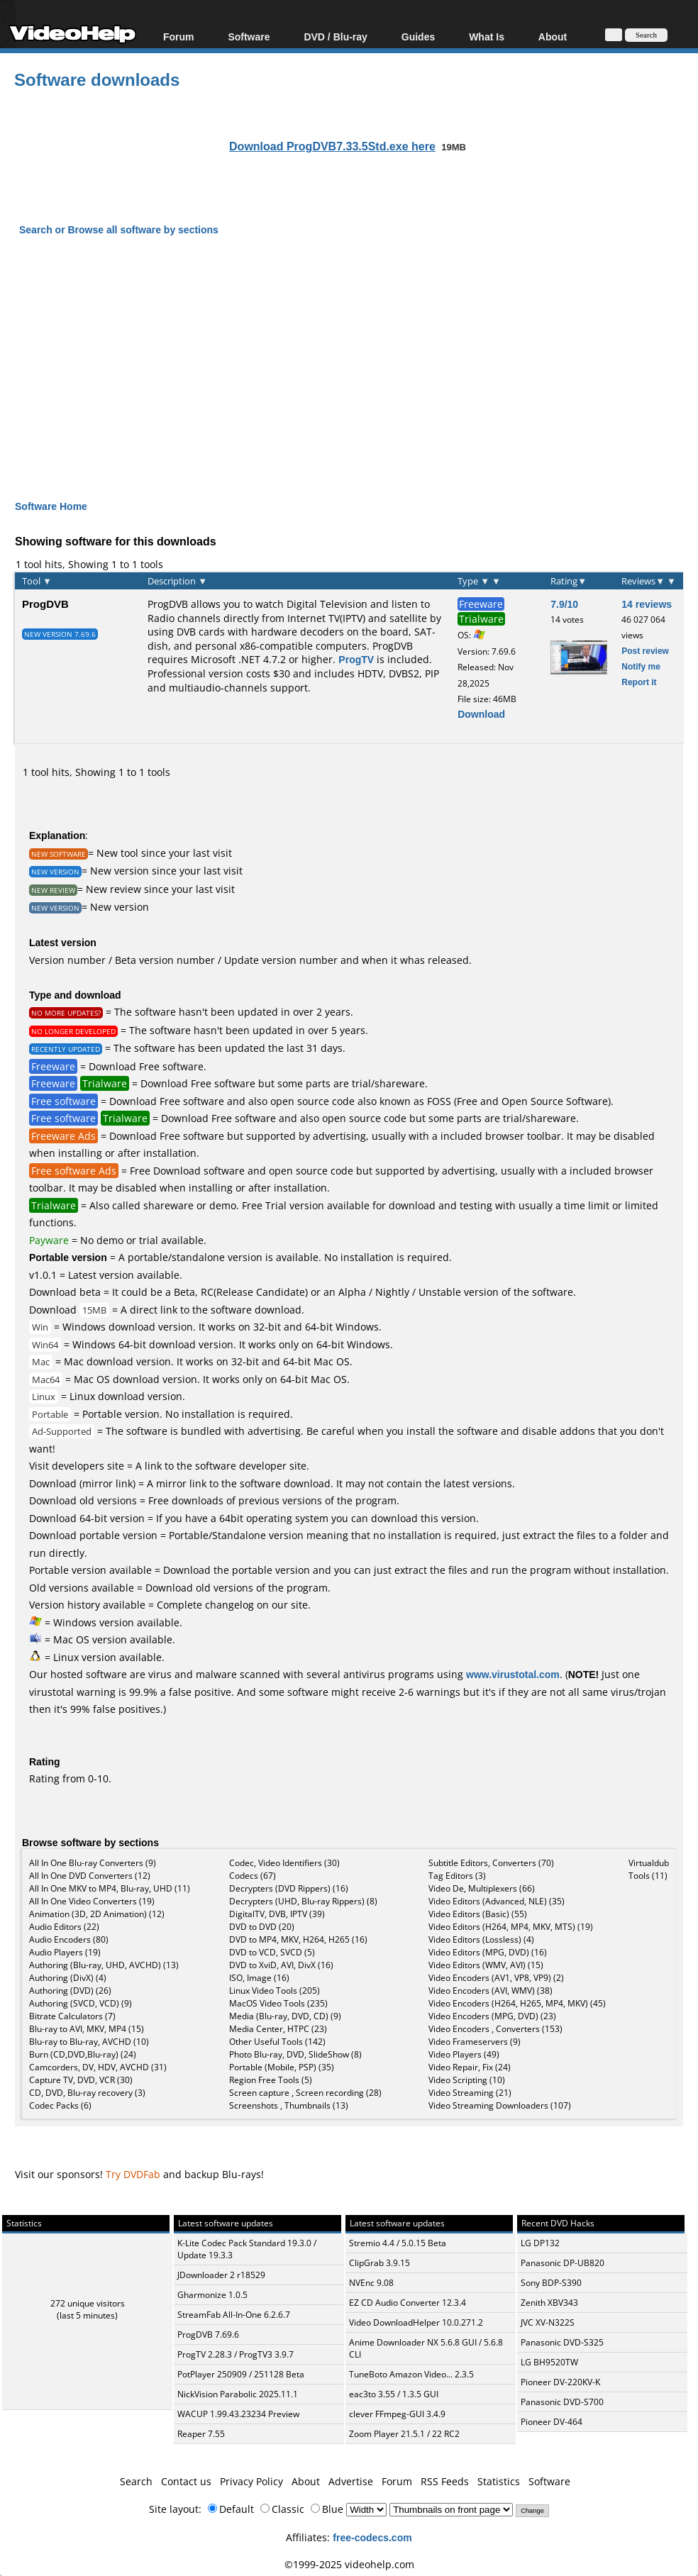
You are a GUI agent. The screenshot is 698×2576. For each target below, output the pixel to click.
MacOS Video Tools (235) (278, 2003)
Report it (638, 682)
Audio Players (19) (65, 1952)
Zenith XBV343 (549, 2303)
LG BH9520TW (549, 2362)
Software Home (51, 506)
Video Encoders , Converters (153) (495, 2029)
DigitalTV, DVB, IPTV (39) (277, 1914)
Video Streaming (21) (469, 2093)
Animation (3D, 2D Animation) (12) (97, 1914)
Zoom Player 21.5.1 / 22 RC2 (404, 2434)
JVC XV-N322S (548, 2322)
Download (481, 714)
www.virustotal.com (513, 1674)
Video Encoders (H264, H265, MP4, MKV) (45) (517, 2003)
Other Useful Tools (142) (277, 2042)
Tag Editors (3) (457, 1876)
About (552, 36)
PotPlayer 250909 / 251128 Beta (240, 2374)
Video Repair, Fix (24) (469, 2067)
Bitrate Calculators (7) (72, 2016)
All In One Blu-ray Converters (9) (92, 1863)
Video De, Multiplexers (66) (481, 1888)
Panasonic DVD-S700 (562, 2402)
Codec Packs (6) (60, 2105)
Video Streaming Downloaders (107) (499, 2105)
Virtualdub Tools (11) (648, 1869)
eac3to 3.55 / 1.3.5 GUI (393, 2394)
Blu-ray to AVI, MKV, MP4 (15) (86, 2029)
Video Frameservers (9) (474, 2042)
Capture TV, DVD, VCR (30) (81, 2080)
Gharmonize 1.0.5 (212, 2295)
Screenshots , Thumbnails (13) (288, 2105)
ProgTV (356, 659)
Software (249, 36)
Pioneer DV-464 (551, 2422)
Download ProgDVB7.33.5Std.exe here (332, 146)
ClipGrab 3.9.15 (379, 2263)
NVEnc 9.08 (371, 2283)
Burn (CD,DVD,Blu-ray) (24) (82, 2054)
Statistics (498, 2481)
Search (136, 2481)
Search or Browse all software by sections (118, 229)
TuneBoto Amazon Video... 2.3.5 (411, 2374)
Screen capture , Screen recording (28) (305, 2093)
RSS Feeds (445, 2481)
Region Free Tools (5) (270, 2080)
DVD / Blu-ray (335, 36)
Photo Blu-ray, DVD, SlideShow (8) (295, 2054)
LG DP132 (540, 2243)
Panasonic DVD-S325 (562, 2342)
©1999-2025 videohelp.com (349, 2564)
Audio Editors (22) (64, 1927)
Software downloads (96, 79)
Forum (178, 36)
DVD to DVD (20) (261, 1927)
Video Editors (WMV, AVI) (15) (485, 1965)
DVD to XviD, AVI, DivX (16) (281, 1965)
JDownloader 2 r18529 (221, 2275)
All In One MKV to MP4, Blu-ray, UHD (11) (109, 1888)
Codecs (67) (252, 1876)
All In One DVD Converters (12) (89, 1876)
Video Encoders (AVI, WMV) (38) (490, 1990)
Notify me (640, 666)
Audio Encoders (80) (69, 1939)
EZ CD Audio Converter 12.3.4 (407, 2303)
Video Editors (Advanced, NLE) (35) (496, 1901)
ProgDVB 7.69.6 (208, 2334)
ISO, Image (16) (259, 1978)
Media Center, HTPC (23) (278, 2029)
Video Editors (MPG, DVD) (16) (487, 1952)
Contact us (186, 2481)
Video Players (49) (463, 2054)
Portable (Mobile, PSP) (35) (281, 2067)
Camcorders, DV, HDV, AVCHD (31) (98, 2067)
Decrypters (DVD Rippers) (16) (288, 1888)
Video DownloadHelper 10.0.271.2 (416, 2322)
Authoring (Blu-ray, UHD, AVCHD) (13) (104, 1965)
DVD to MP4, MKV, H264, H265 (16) (298, 1939)
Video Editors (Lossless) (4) (481, 1939)
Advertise (350, 2481)
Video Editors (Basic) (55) (477, 1914)
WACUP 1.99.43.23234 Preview (238, 2414)
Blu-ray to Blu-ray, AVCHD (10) (89, 2042)
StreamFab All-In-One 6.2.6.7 (233, 2315)
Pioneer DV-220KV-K (560, 2382)
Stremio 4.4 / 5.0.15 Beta (397, 2243)
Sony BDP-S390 (551, 2283)
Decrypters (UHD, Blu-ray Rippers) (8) (303, 1901)
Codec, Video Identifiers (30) (284, 1863)
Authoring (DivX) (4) (67, 1978)
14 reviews (646, 604)
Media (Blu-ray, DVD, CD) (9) (285, 2016)
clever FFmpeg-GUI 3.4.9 (397, 2414)
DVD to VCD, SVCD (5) (272, 1952)
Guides (418, 36)
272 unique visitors (87, 2303)
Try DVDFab (133, 2174)
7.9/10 (564, 604)
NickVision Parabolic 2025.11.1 (237, 2394)
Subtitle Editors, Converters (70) (491, 1863)
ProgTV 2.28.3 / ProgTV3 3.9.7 (235, 2354)
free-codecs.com (372, 2537)
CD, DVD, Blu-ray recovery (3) (87, 2093)
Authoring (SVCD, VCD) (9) (80, 2003)
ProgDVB (45, 603)
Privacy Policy (251, 2481)
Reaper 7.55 (201, 2434)
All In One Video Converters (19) (92, 1901)
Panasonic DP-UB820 (562, 2263)
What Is (486, 36)
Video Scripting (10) (466, 2080)
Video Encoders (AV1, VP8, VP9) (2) (496, 1978)
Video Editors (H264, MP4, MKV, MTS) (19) (510, 1927)
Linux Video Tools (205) (274, 1990)
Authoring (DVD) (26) (70, 1990)
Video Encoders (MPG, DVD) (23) (492, 2016)
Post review (645, 651)
